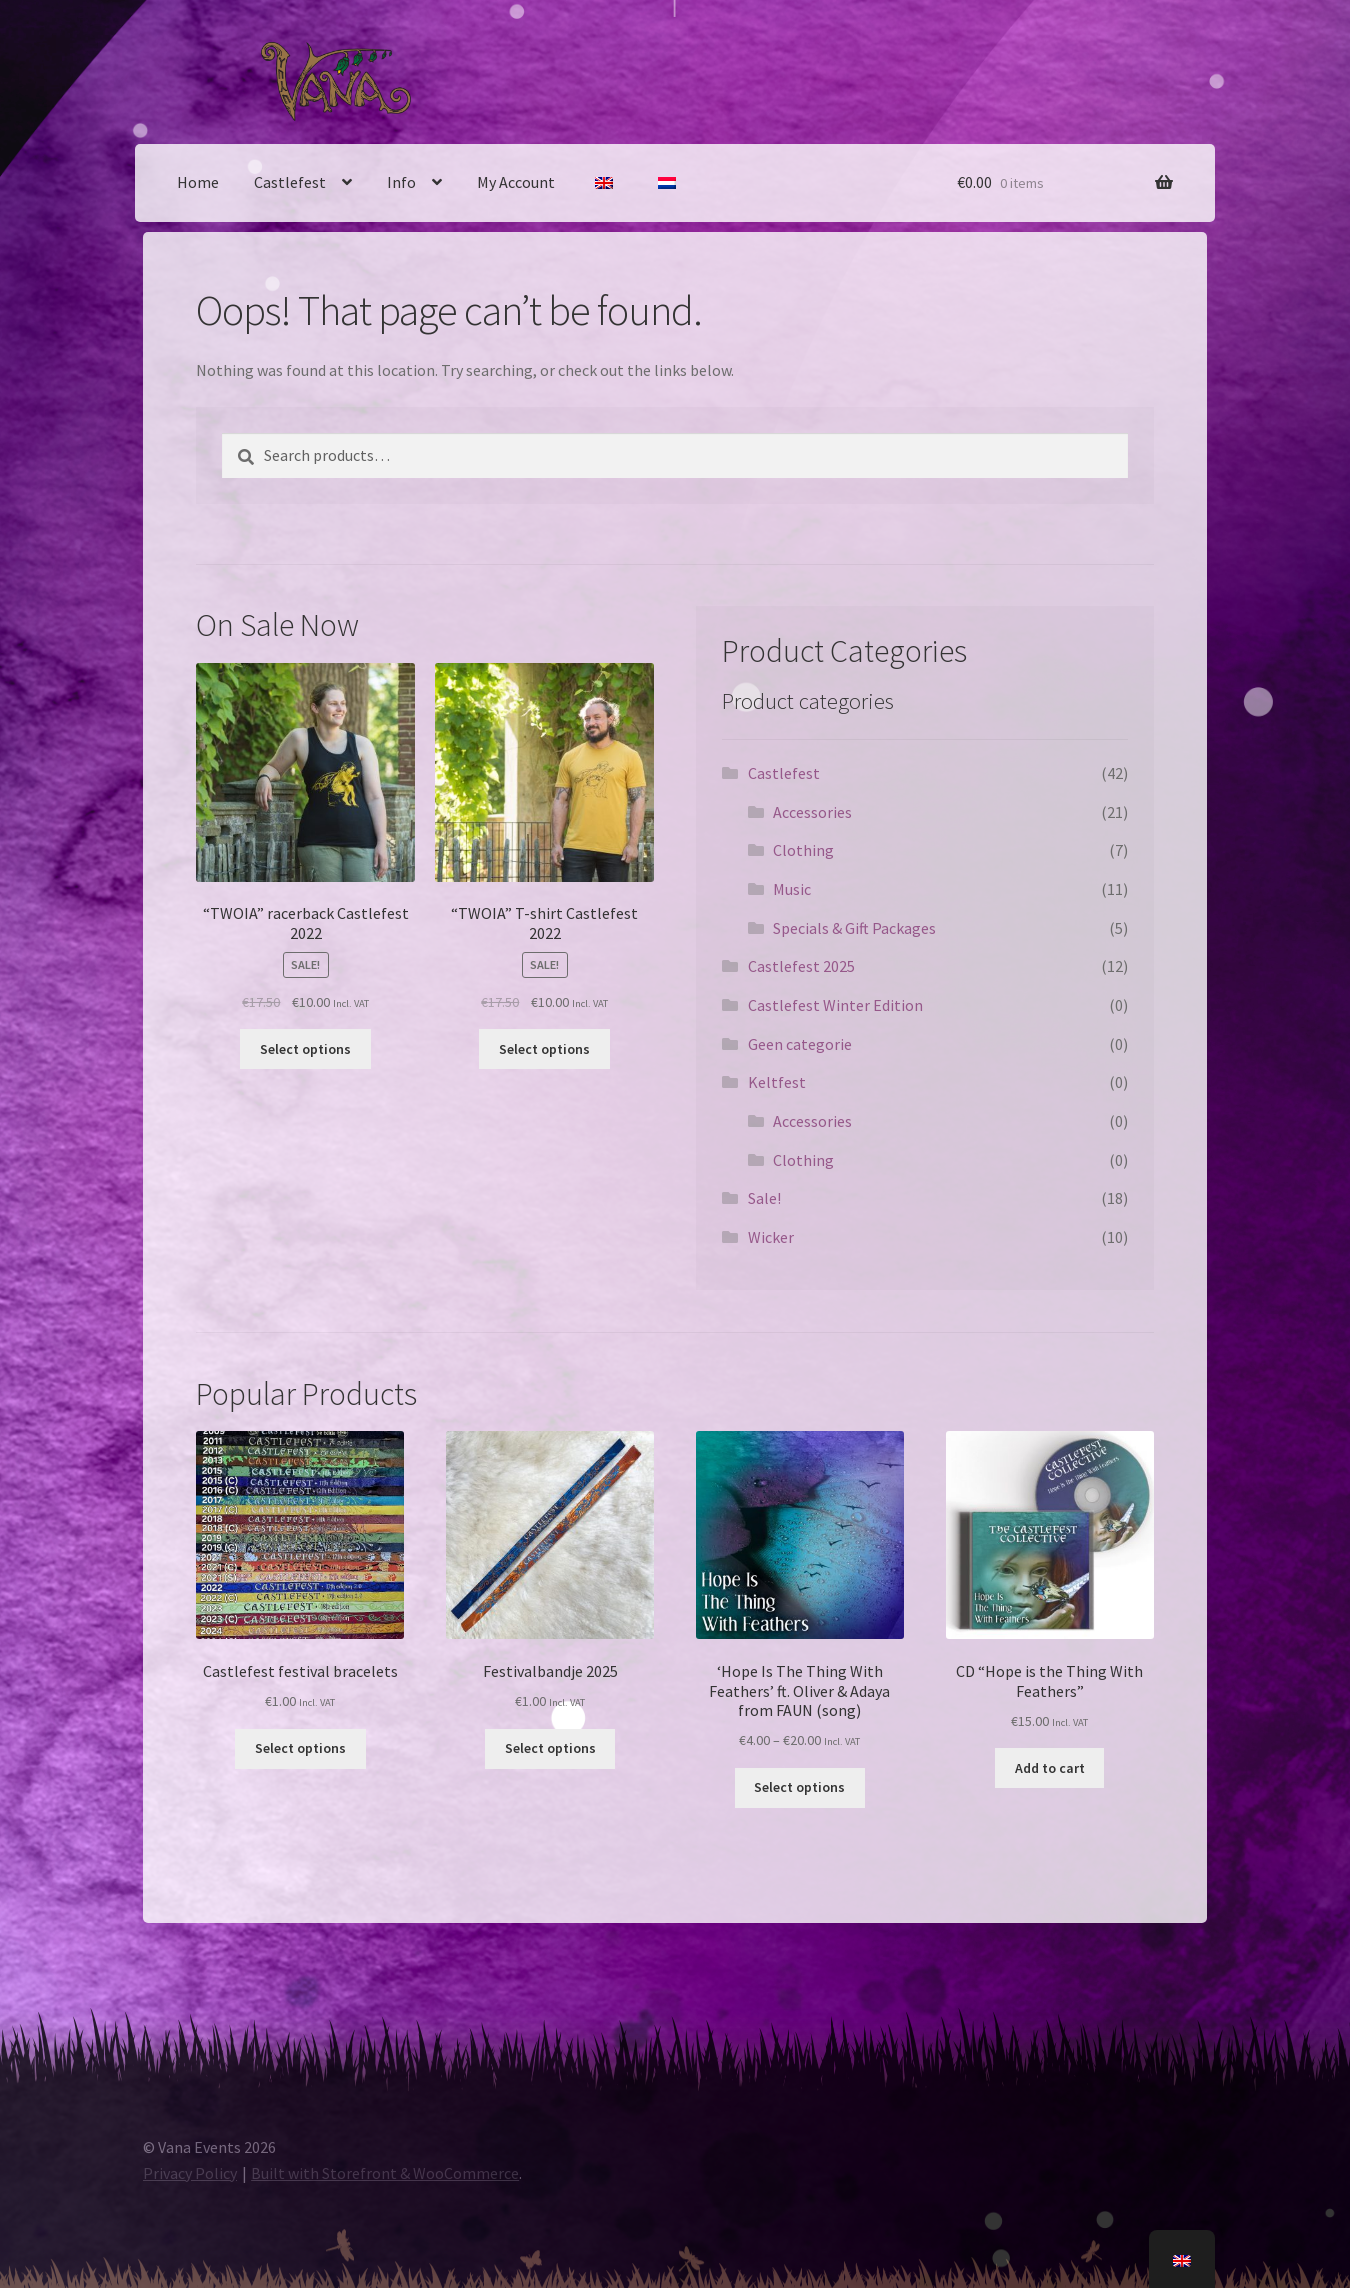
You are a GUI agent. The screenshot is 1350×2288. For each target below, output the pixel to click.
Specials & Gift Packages (854, 928)
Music (792, 889)
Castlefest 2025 (801, 966)
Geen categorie (800, 1044)
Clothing (803, 850)
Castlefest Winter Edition (835, 1005)
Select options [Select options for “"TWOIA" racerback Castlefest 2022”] (305, 1049)
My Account (516, 182)
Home (198, 182)
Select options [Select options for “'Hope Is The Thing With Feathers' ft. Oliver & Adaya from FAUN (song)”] (799, 1787)
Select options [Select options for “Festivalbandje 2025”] (550, 1748)
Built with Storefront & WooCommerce (385, 2173)
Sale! (764, 1198)
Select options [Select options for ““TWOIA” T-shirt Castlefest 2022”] (544, 1049)
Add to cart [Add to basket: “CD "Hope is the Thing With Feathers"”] (1050, 1768)
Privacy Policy (190, 2173)
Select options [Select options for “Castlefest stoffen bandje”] (300, 1748)
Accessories (812, 812)
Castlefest (290, 182)
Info (401, 182)
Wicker (771, 1237)
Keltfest (777, 1082)
